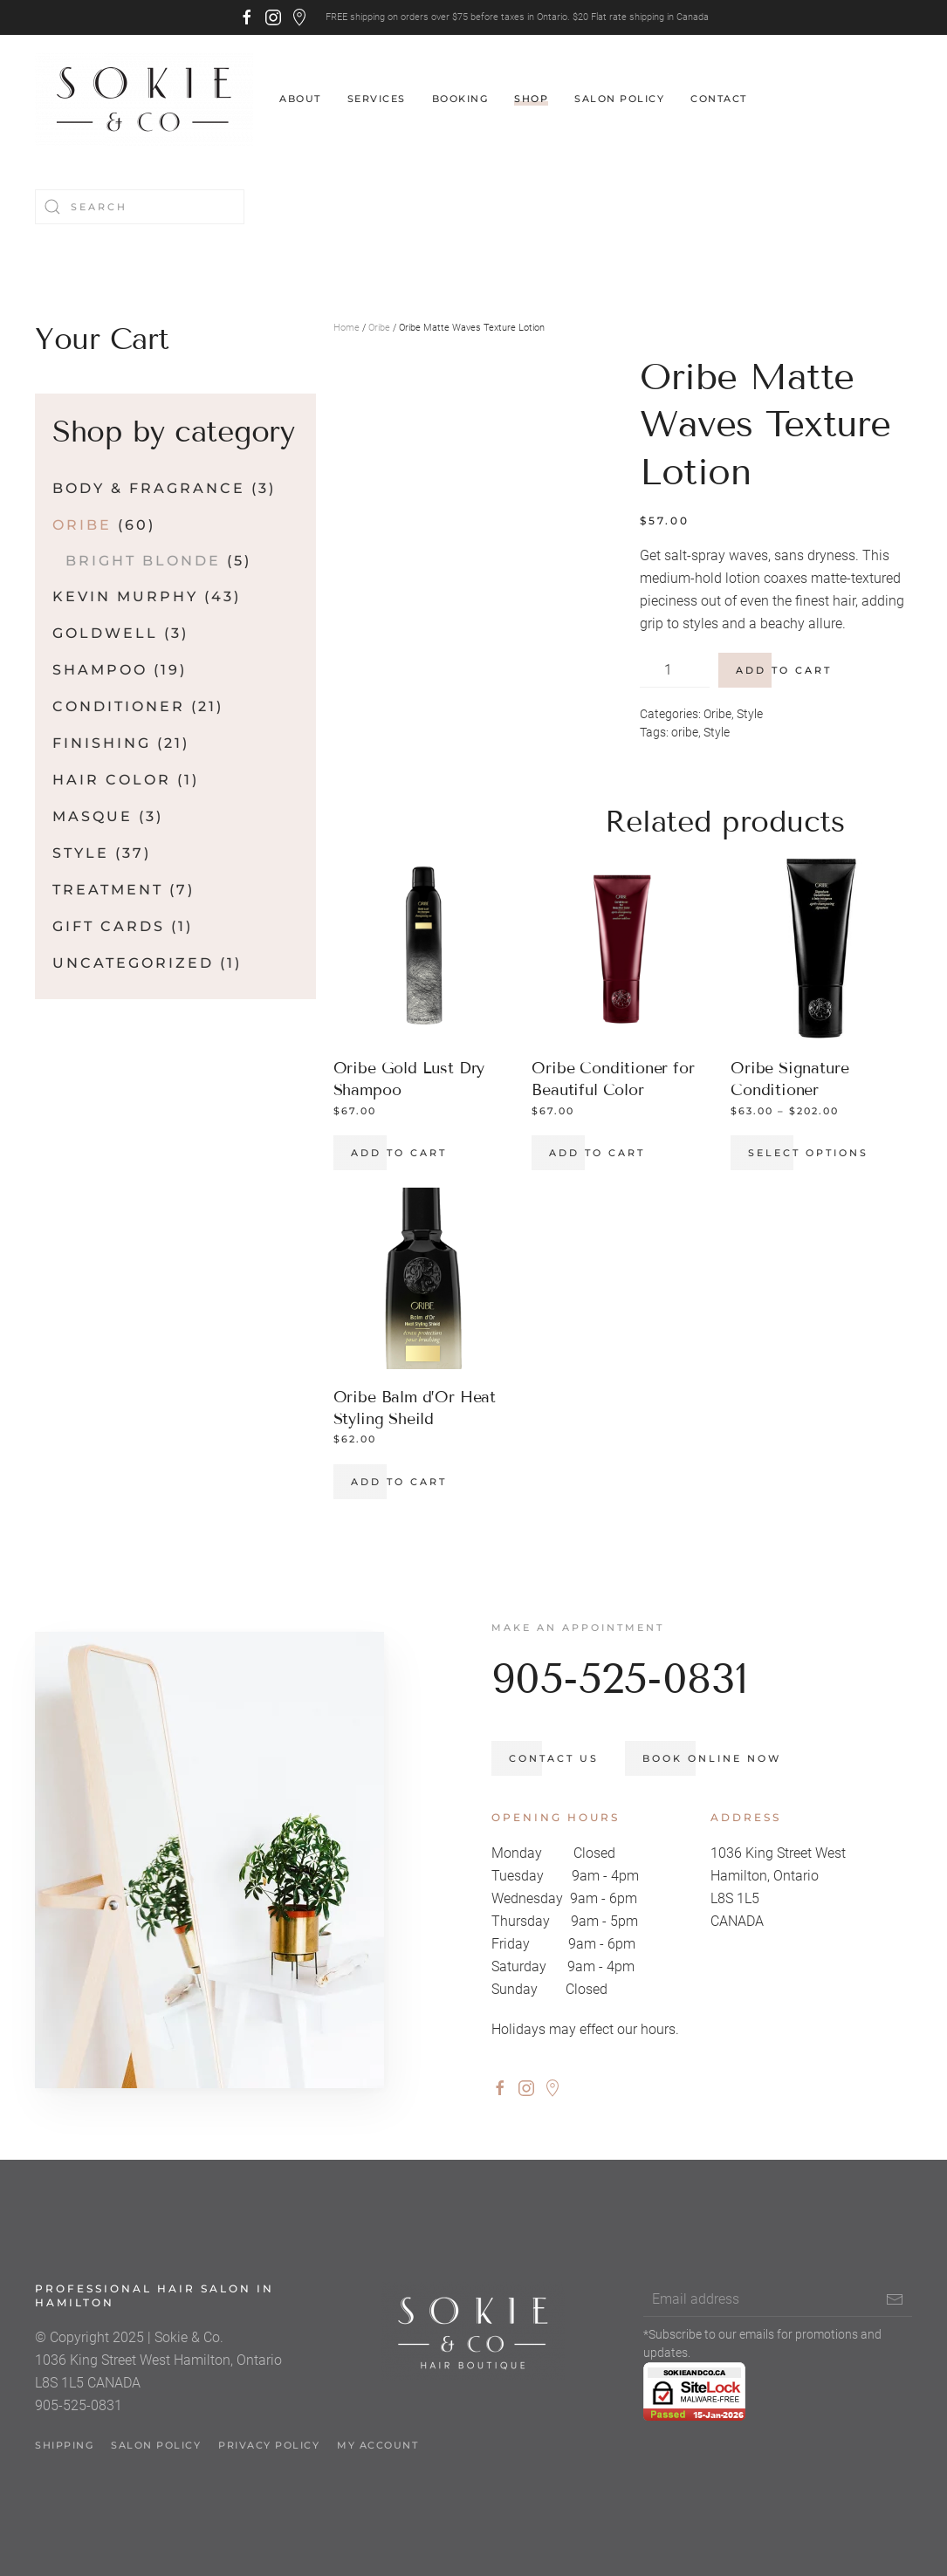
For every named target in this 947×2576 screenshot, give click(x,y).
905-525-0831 (630, 1678)
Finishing (101, 743)
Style (750, 714)
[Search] (139, 206)
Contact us (564, 1759)
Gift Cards (108, 926)
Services (376, 98)
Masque (92, 816)
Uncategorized (133, 963)
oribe (684, 732)
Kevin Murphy (125, 596)
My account (377, 2455)
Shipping (64, 2455)
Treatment (107, 889)
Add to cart (784, 670)
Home (346, 327)
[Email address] (777, 2309)
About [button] (300, 98)
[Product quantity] (675, 670)
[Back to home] (144, 99)
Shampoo (100, 669)
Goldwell (105, 633)
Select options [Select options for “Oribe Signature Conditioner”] (808, 1153)
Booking (460, 98)
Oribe (379, 327)
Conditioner (118, 706)
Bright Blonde (143, 560)
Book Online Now (722, 1759)
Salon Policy (619, 98)
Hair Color (111, 779)
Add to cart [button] (399, 1153)
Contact (718, 98)
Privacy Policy (268, 2455)
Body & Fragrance (148, 488)
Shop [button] (531, 98)
